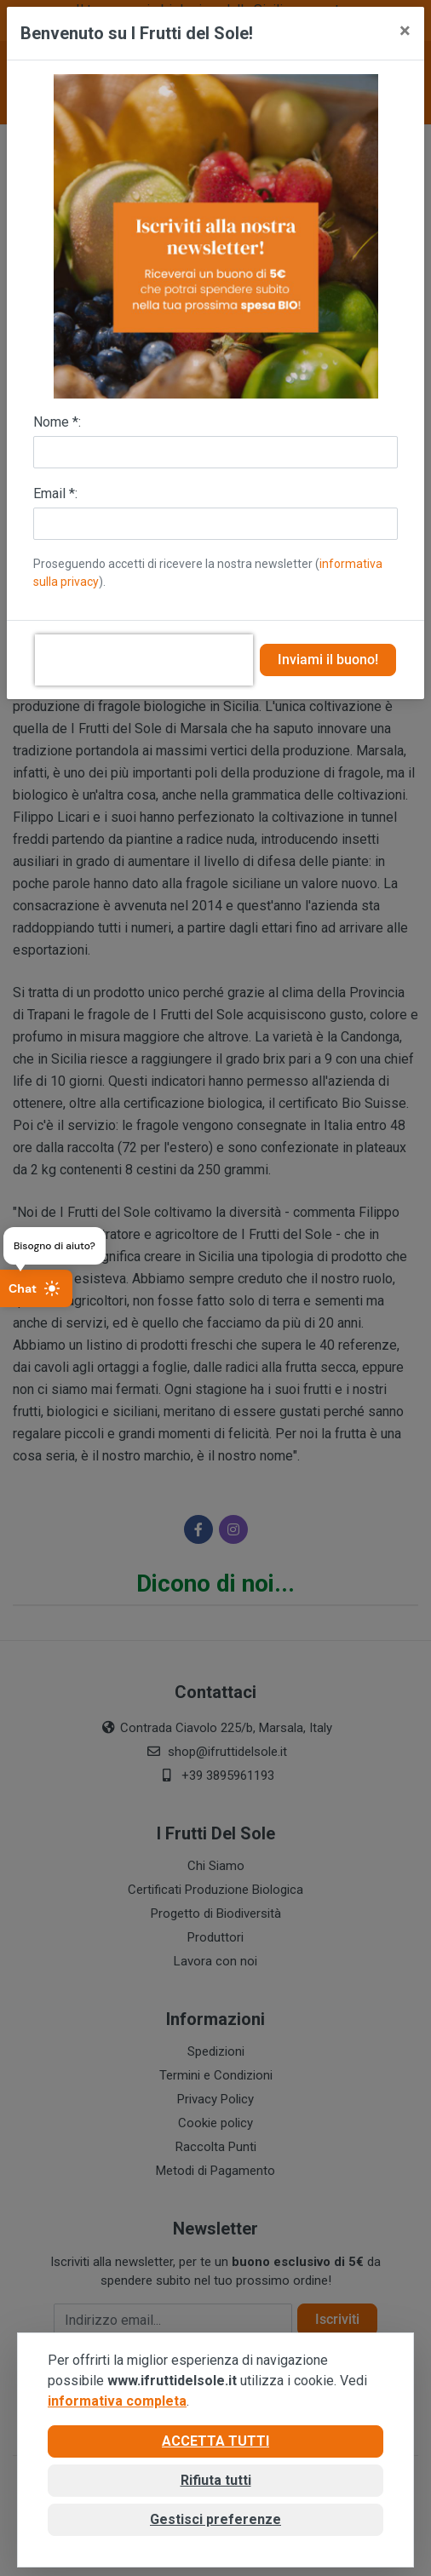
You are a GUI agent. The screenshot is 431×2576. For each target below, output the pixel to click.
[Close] (405, 31)
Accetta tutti (215, 2441)
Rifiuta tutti (216, 2480)
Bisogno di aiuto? (54, 1246)
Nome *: (57, 422)
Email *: (55, 493)
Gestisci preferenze (215, 2519)
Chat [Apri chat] (34, 1288)
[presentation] (144, 660)
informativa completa (117, 2401)
